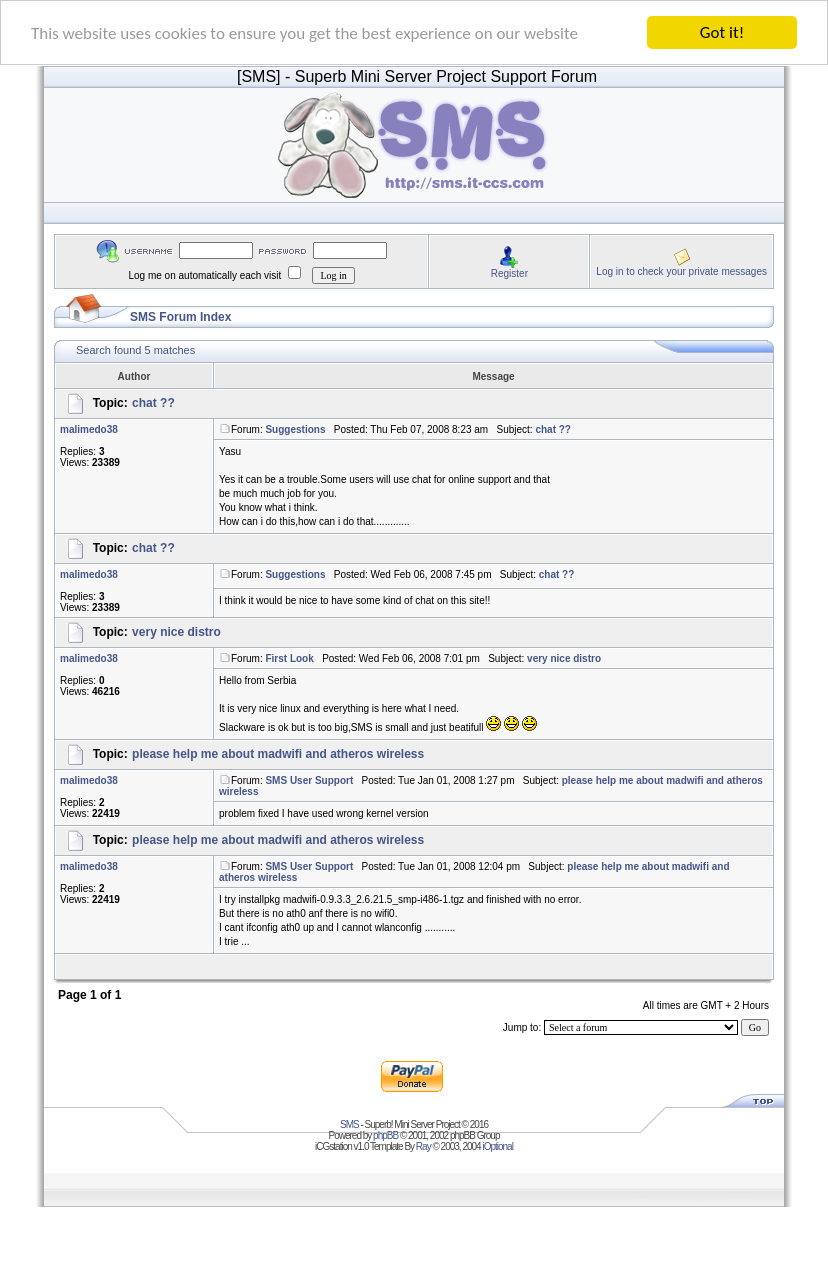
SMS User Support (309, 780)
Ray (423, 1146)
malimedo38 (89, 429)
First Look (289, 658)
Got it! (722, 32)
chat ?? (153, 403)
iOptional (497, 1146)
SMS (349, 1124)
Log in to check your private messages (681, 270)
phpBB (385, 1135)
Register (509, 272)
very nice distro (176, 632)
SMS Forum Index (180, 317)
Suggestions (295, 429)
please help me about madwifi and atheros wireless (278, 754)
